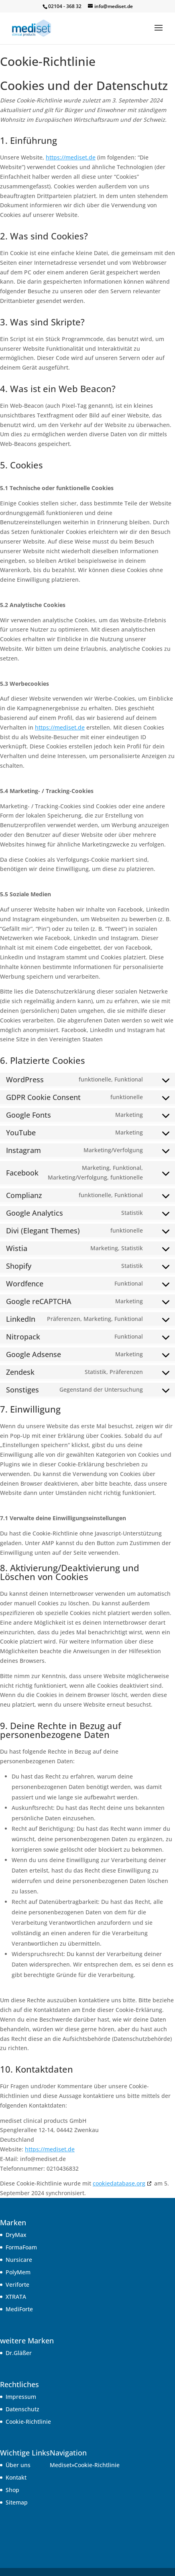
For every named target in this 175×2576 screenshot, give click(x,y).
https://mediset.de (71, 157)
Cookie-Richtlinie (28, 2421)
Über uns (18, 2465)
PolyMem (18, 2272)
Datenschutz (22, 2409)
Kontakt (16, 2477)
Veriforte (17, 2284)
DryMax (16, 2235)
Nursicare (19, 2259)
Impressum (21, 2396)
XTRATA (16, 2296)
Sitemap (17, 2502)
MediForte (19, 2309)
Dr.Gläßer (19, 2353)
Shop (12, 2490)
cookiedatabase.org (119, 2183)
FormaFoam (21, 2247)
